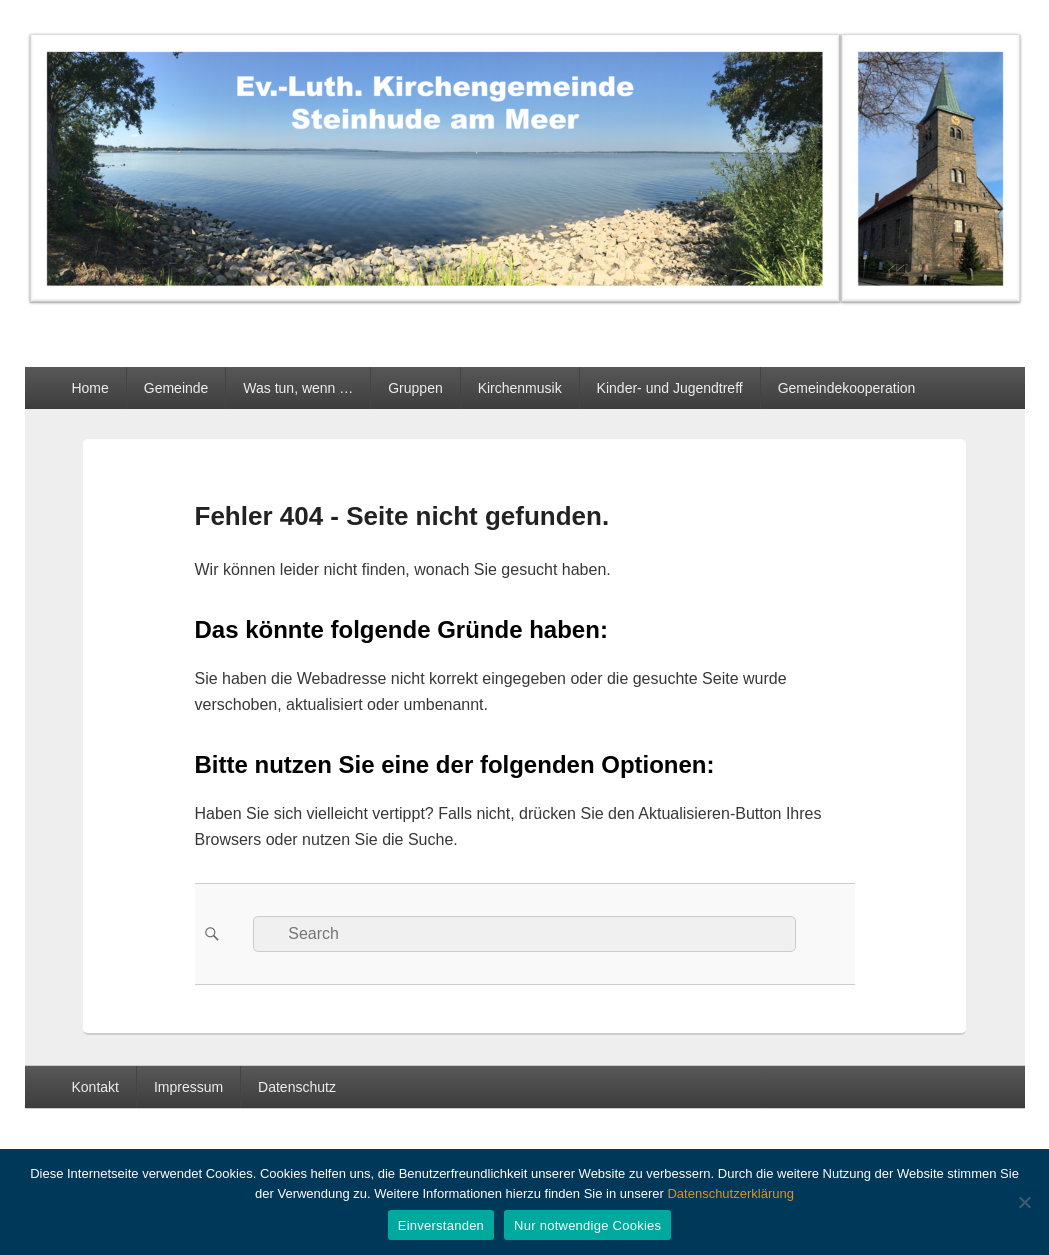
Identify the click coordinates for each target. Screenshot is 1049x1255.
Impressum (188, 1087)
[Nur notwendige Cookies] (1024, 1202)
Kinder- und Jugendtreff (670, 388)
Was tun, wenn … (298, 388)
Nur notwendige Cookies (587, 1225)
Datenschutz (297, 1087)
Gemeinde (176, 388)
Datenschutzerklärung (730, 1193)
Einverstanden (441, 1225)
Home (89, 388)
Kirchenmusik (520, 388)
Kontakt (94, 1087)
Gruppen (415, 388)
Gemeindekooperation (847, 388)
